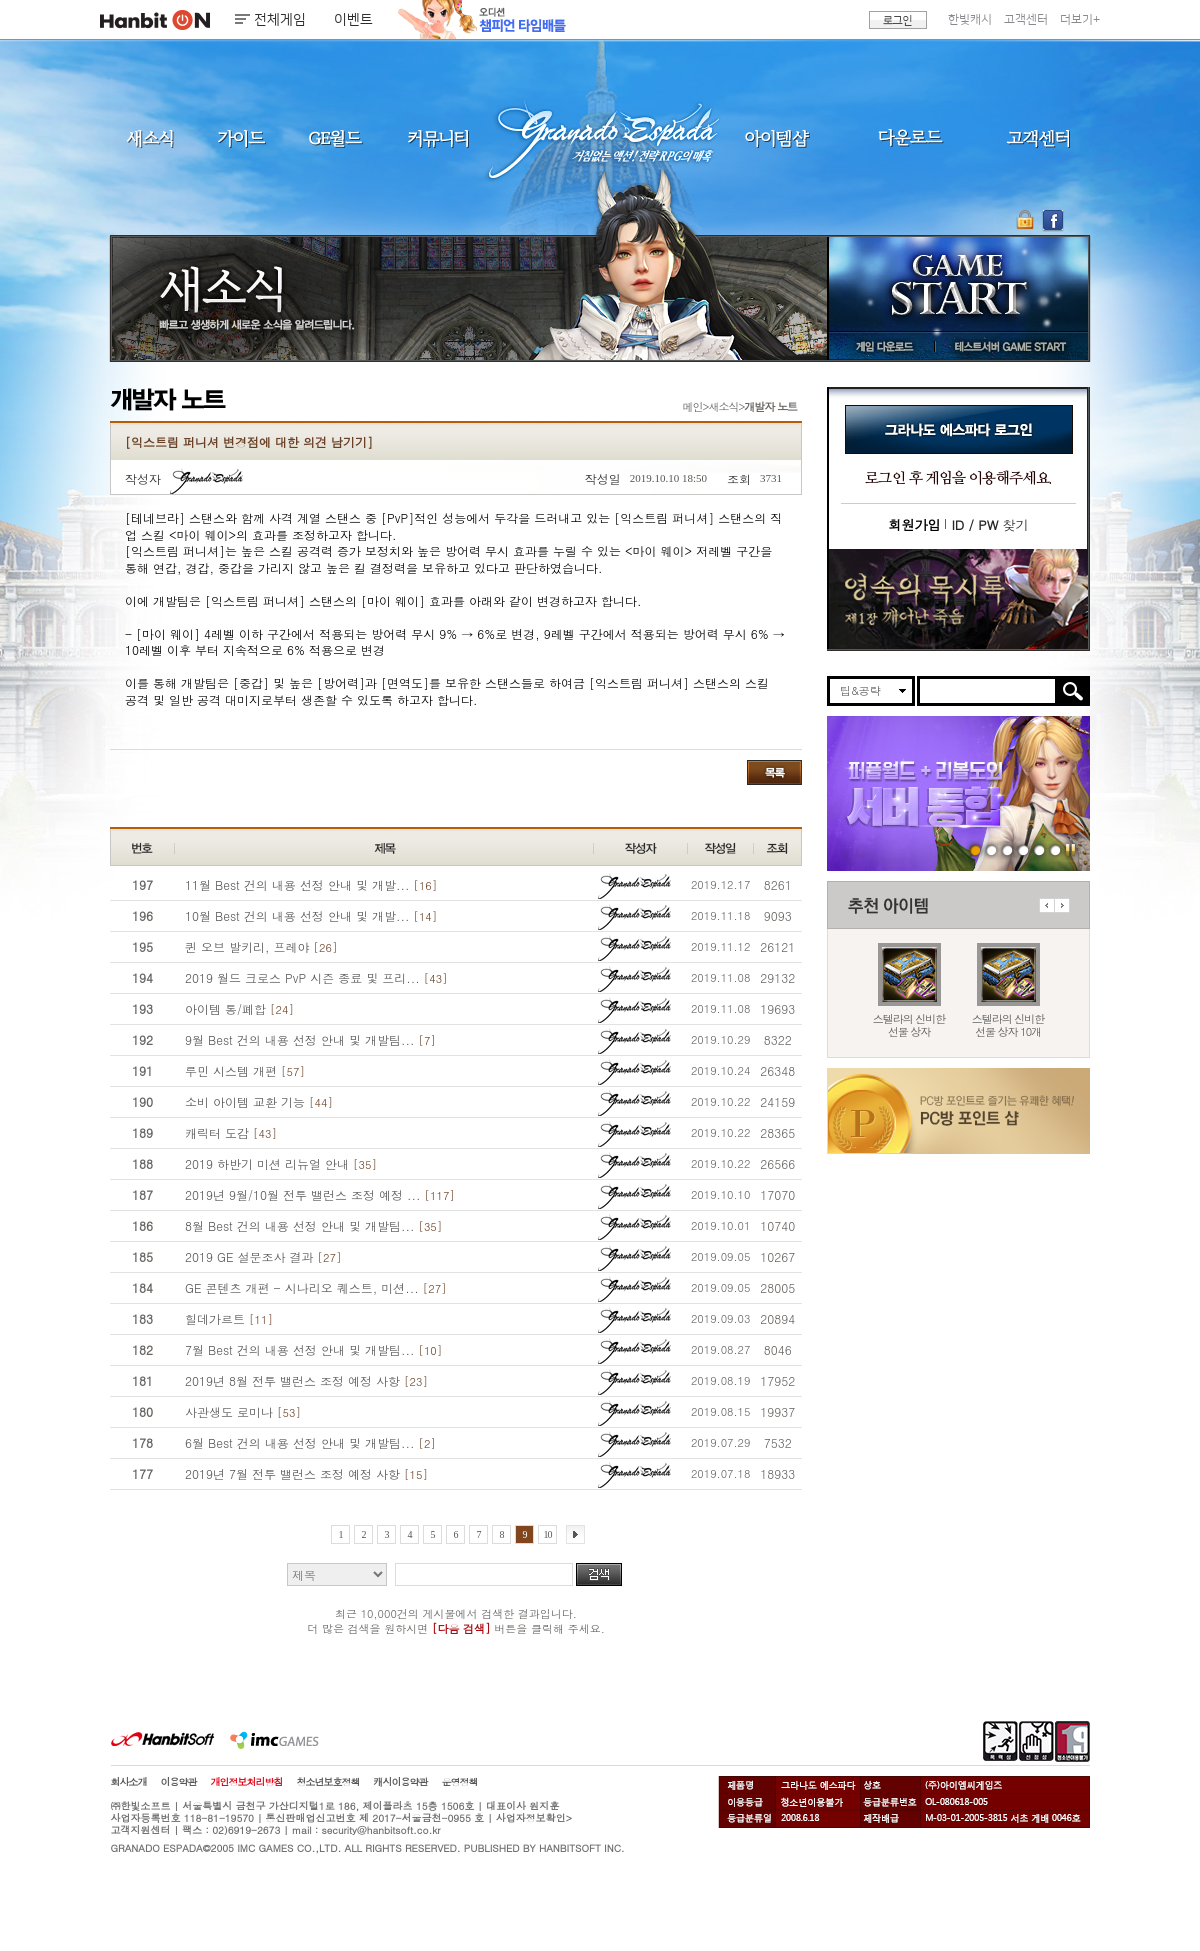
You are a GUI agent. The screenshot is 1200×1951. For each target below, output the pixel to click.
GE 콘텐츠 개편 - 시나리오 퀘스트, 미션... (316, 1287)
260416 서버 (975, 849)
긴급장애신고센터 (1055, 849)
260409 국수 (1023, 849)
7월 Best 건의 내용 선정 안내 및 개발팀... (313, 1349)
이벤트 (353, 20)
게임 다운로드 (879, 346)
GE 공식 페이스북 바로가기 (1052, 220)
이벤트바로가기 (958, 599)
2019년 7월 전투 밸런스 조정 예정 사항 (306, 1473)
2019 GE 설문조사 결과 (263, 1256)
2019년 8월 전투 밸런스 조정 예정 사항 (306, 1380)
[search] (987, 691)
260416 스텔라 (991, 849)
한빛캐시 (970, 19)
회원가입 (914, 524)
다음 (1062, 905)
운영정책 (460, 1782)
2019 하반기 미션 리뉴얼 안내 (281, 1163)
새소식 (150, 137)
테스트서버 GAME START (1009, 346)
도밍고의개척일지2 (1039, 849)
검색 (599, 1574)
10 (548, 1534)
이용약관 (179, 1782)
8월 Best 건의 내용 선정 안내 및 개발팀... (313, 1225)
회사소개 (129, 1782)
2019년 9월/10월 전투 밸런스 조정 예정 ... (320, 1194)
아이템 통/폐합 (239, 1008)
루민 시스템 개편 (245, 1070)
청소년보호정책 (328, 1782)
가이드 (240, 137)
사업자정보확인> (534, 1818)
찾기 (989, 524)
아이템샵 (775, 137)
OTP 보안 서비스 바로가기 (1027, 220)
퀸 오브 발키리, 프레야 (261, 946)
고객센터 (1026, 19)
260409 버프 (1007, 849)
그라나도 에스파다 (600, 137)
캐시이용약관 (401, 1782)
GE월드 (335, 137)
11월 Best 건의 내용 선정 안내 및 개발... (311, 884)
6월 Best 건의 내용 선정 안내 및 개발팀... (310, 1442)
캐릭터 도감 (231, 1132)
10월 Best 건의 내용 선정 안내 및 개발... (311, 915)
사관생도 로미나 (243, 1411)
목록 (774, 772)
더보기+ (1080, 19)
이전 (1046, 905)
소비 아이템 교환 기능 (259, 1101)
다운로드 (910, 137)
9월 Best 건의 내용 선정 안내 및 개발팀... (310, 1039)
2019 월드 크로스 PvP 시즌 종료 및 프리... (316, 977)
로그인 (898, 20)
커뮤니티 (437, 137)
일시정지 (1070, 849)
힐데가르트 (229, 1318)
